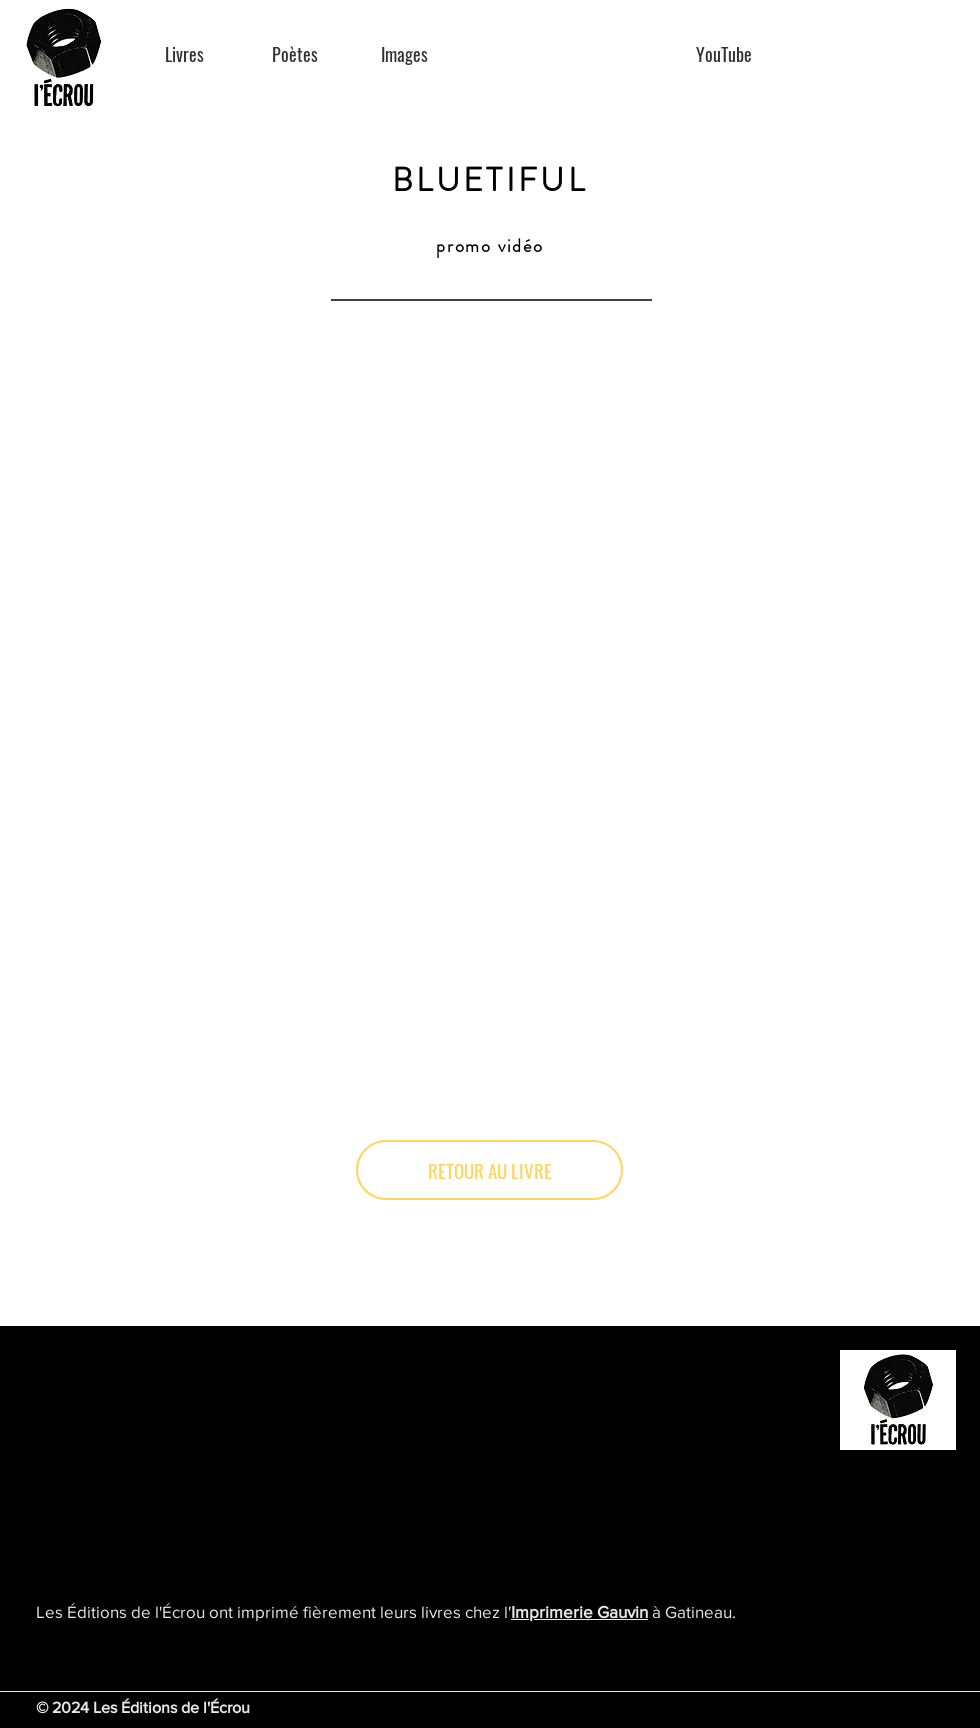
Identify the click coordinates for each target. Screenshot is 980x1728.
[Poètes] (294, 54)
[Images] (404, 54)
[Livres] (184, 54)
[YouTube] (723, 54)
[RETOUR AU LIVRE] (489, 1170)
